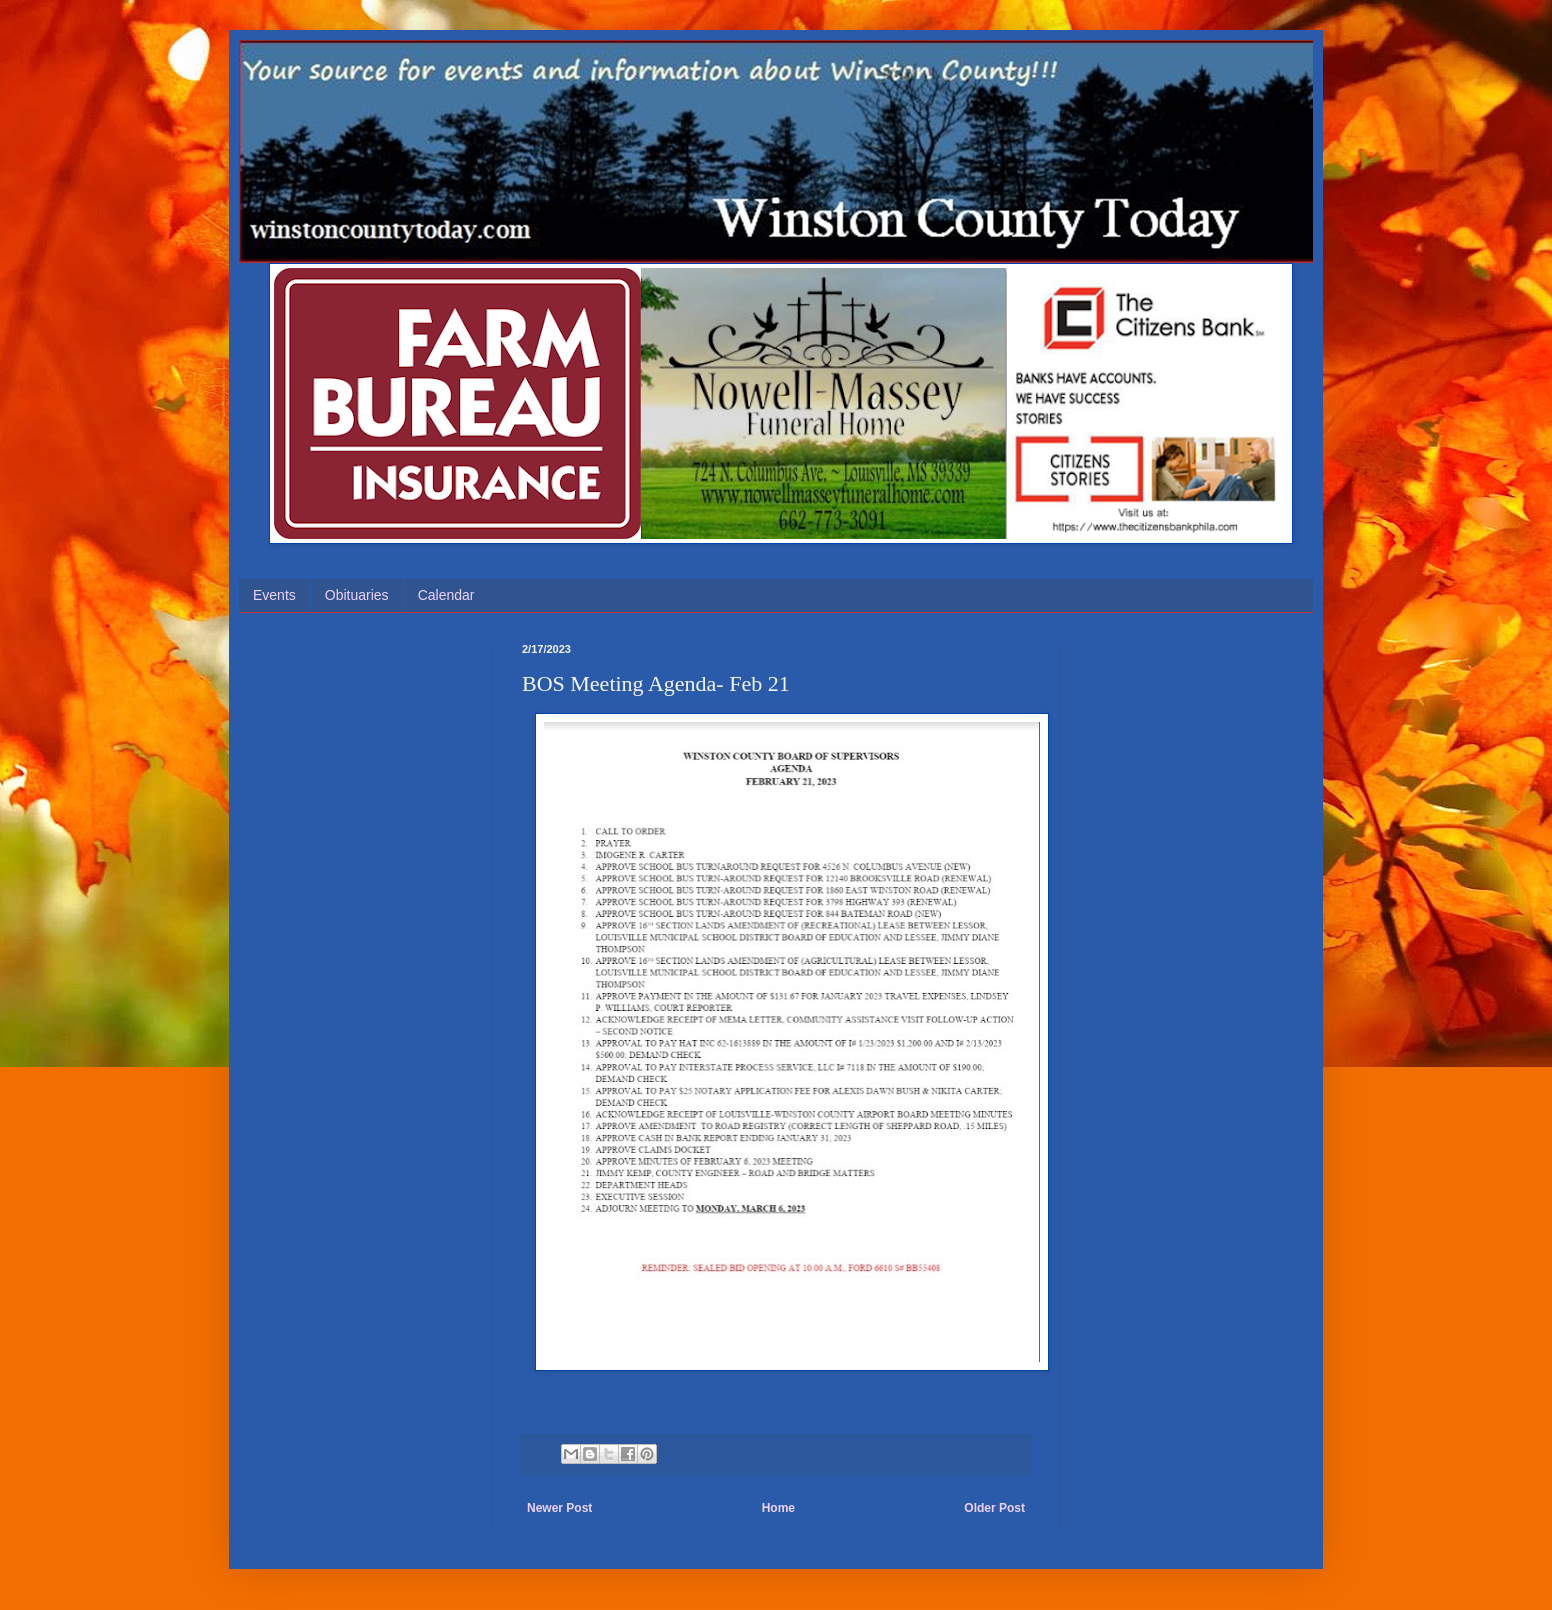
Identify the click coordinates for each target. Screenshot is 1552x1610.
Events (274, 595)
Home (778, 1508)
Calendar (446, 595)
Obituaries (357, 595)
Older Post (994, 1508)
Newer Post (559, 1508)
